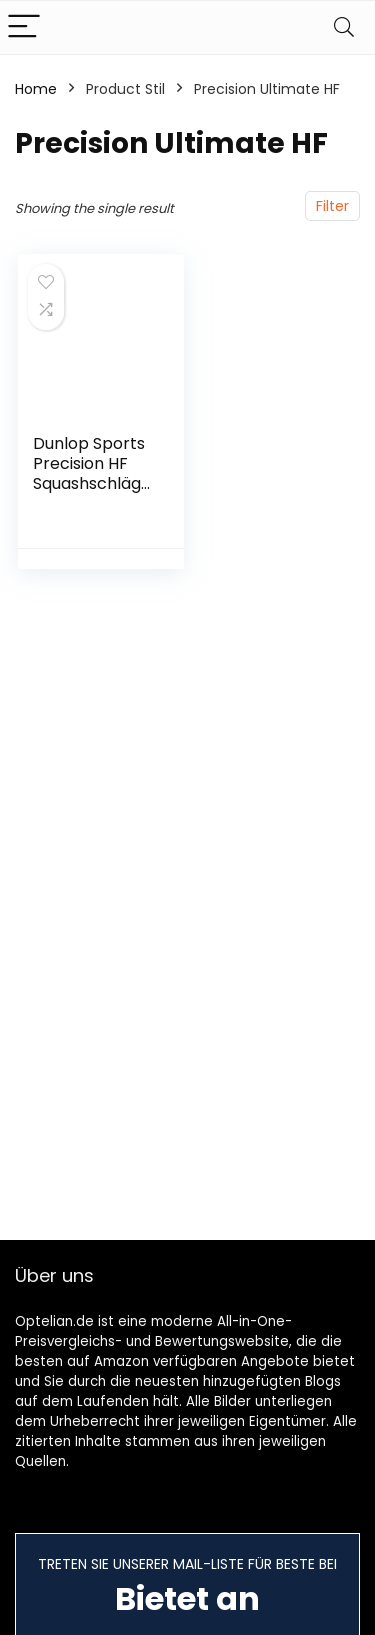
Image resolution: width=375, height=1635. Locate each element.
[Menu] (24, 27)
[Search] (344, 27)
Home (36, 89)
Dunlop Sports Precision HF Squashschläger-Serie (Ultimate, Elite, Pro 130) (92, 493)
